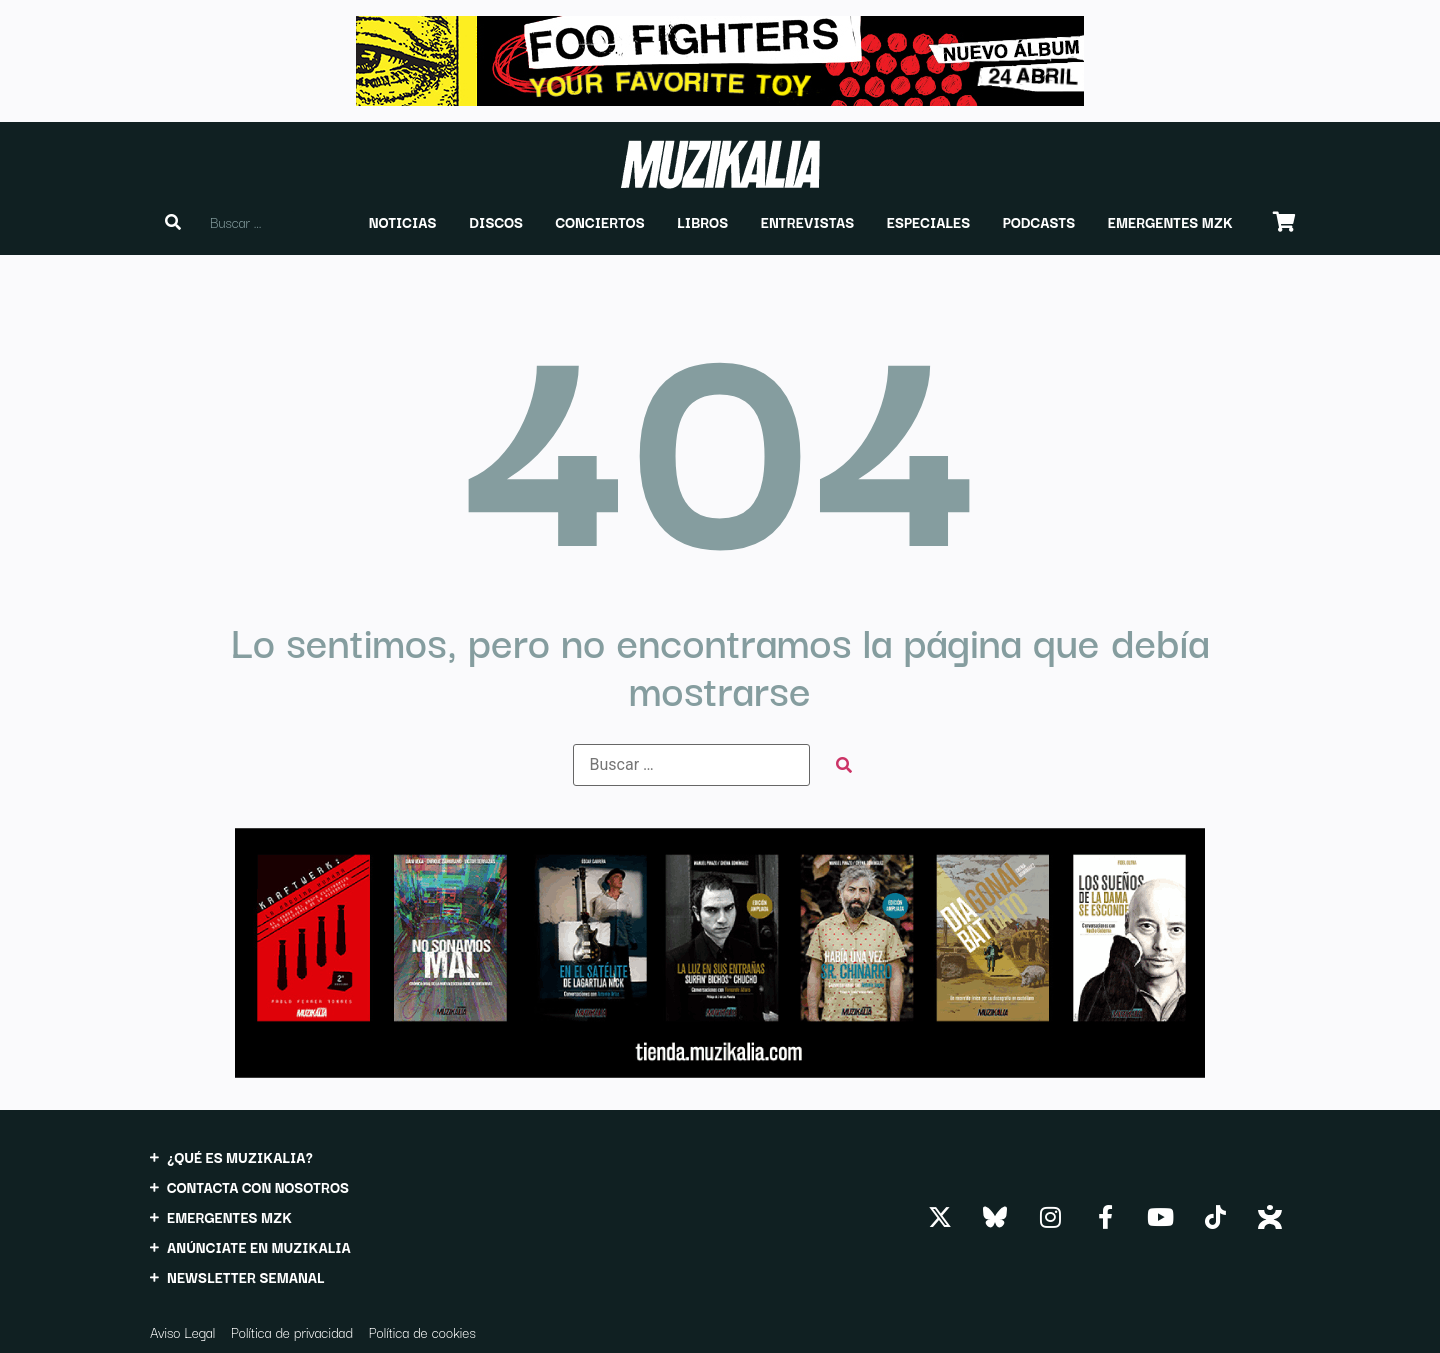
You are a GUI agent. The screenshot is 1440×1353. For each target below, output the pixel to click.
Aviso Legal (182, 1332)
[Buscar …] (691, 765)
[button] (403, 222)
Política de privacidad (292, 1332)
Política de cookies (422, 1332)
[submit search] (844, 765)
